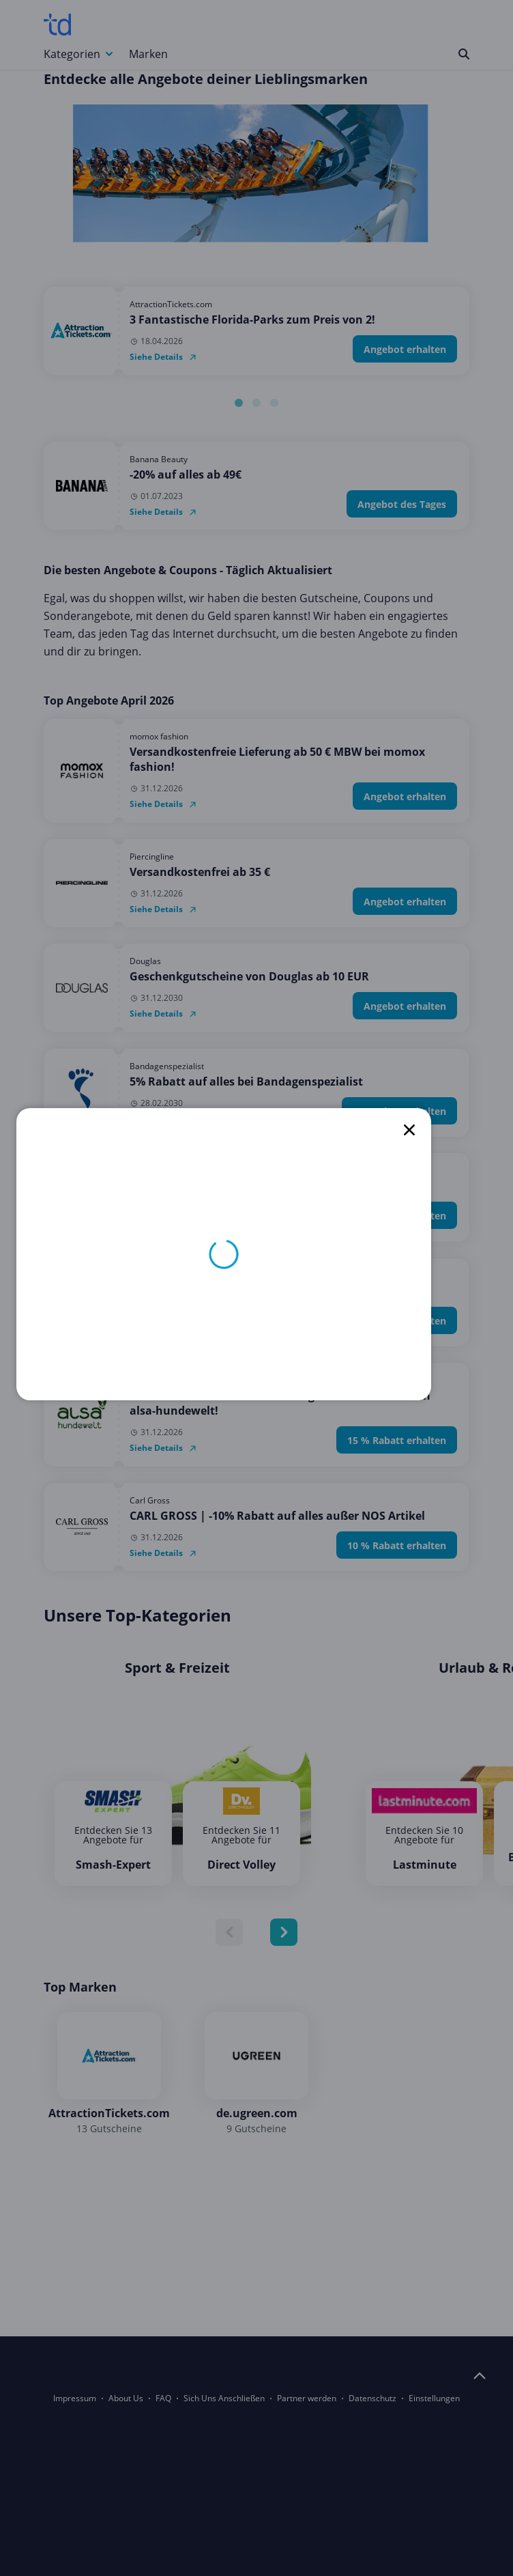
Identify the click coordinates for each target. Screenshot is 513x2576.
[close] (409, 1129)
